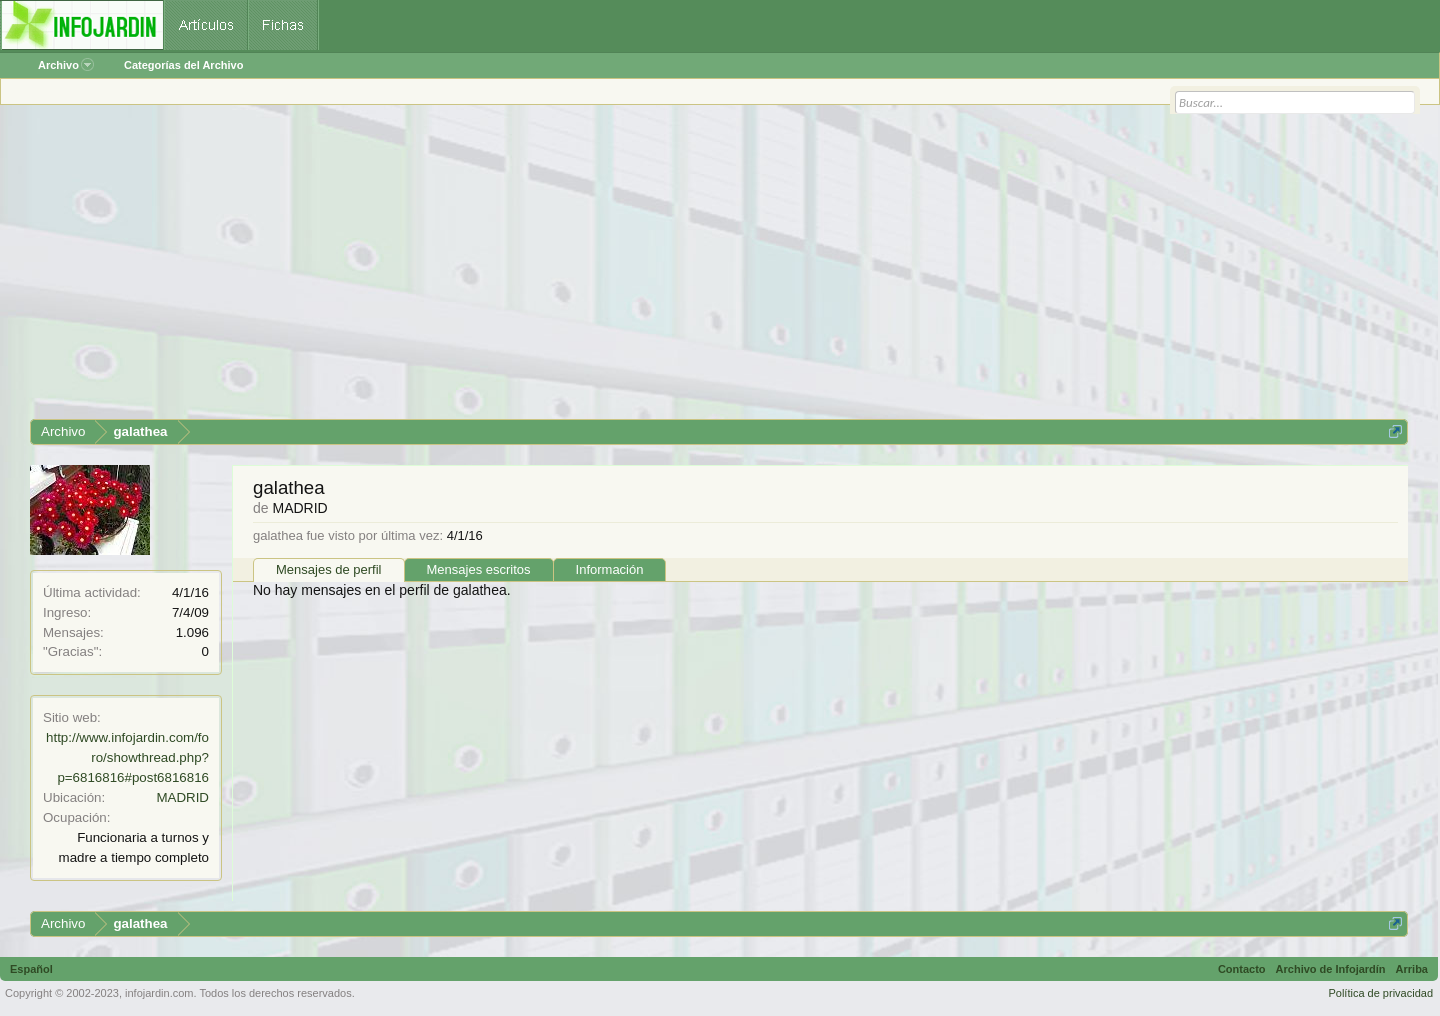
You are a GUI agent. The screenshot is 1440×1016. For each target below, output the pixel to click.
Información (610, 569)
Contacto (1242, 969)
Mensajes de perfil (329, 569)
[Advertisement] (630, 269)
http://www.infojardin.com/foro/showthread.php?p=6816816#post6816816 (127, 757)
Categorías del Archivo (183, 65)
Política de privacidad (1380, 993)
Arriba (1412, 969)
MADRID (182, 797)
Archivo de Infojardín (1331, 969)
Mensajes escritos (479, 569)
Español (31, 969)
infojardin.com (159, 993)
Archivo (66, 65)
